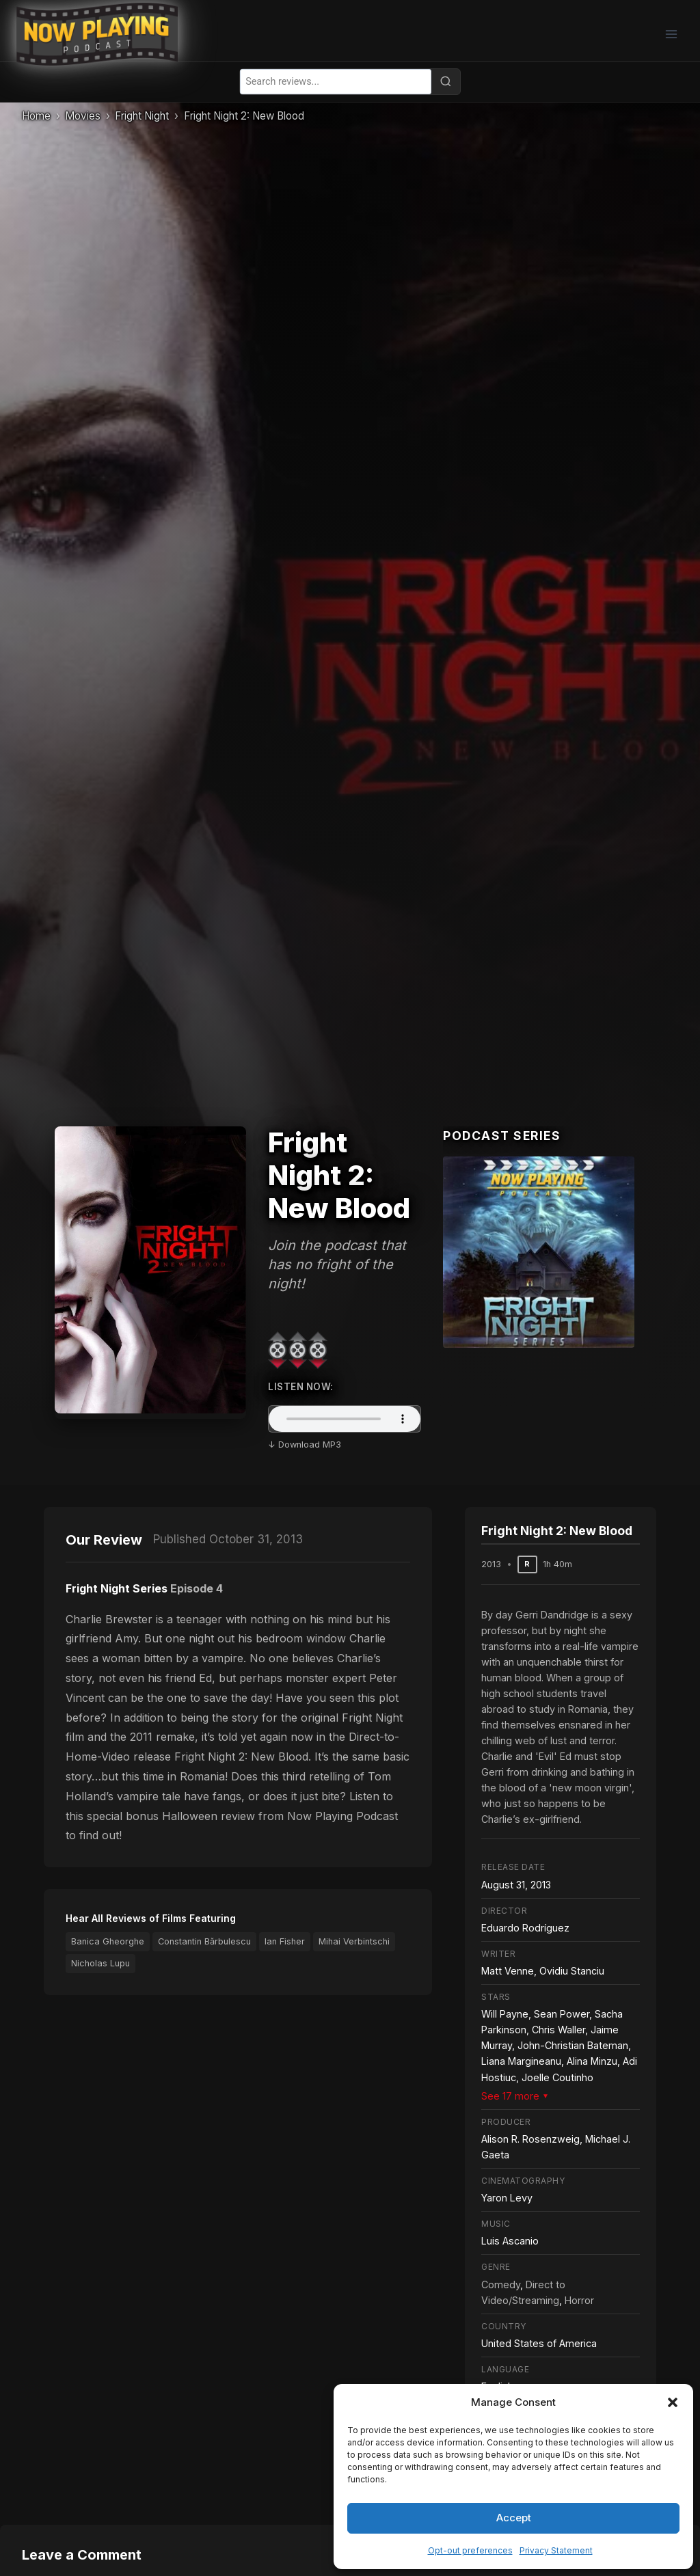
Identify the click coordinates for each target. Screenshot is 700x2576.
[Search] (445, 81)
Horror (579, 2300)
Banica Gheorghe (107, 1941)
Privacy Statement (556, 2550)
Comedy (500, 2284)
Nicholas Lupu (100, 1963)
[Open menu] (671, 33)
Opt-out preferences (470, 2550)
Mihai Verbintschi (354, 1941)
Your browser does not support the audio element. (344, 1419)
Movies (82, 115)
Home (36, 115)
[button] (672, 2402)
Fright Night (142, 115)
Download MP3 (309, 1444)
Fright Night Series (116, 1588)
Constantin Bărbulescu (204, 1941)
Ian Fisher (285, 1941)
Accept (513, 2517)
